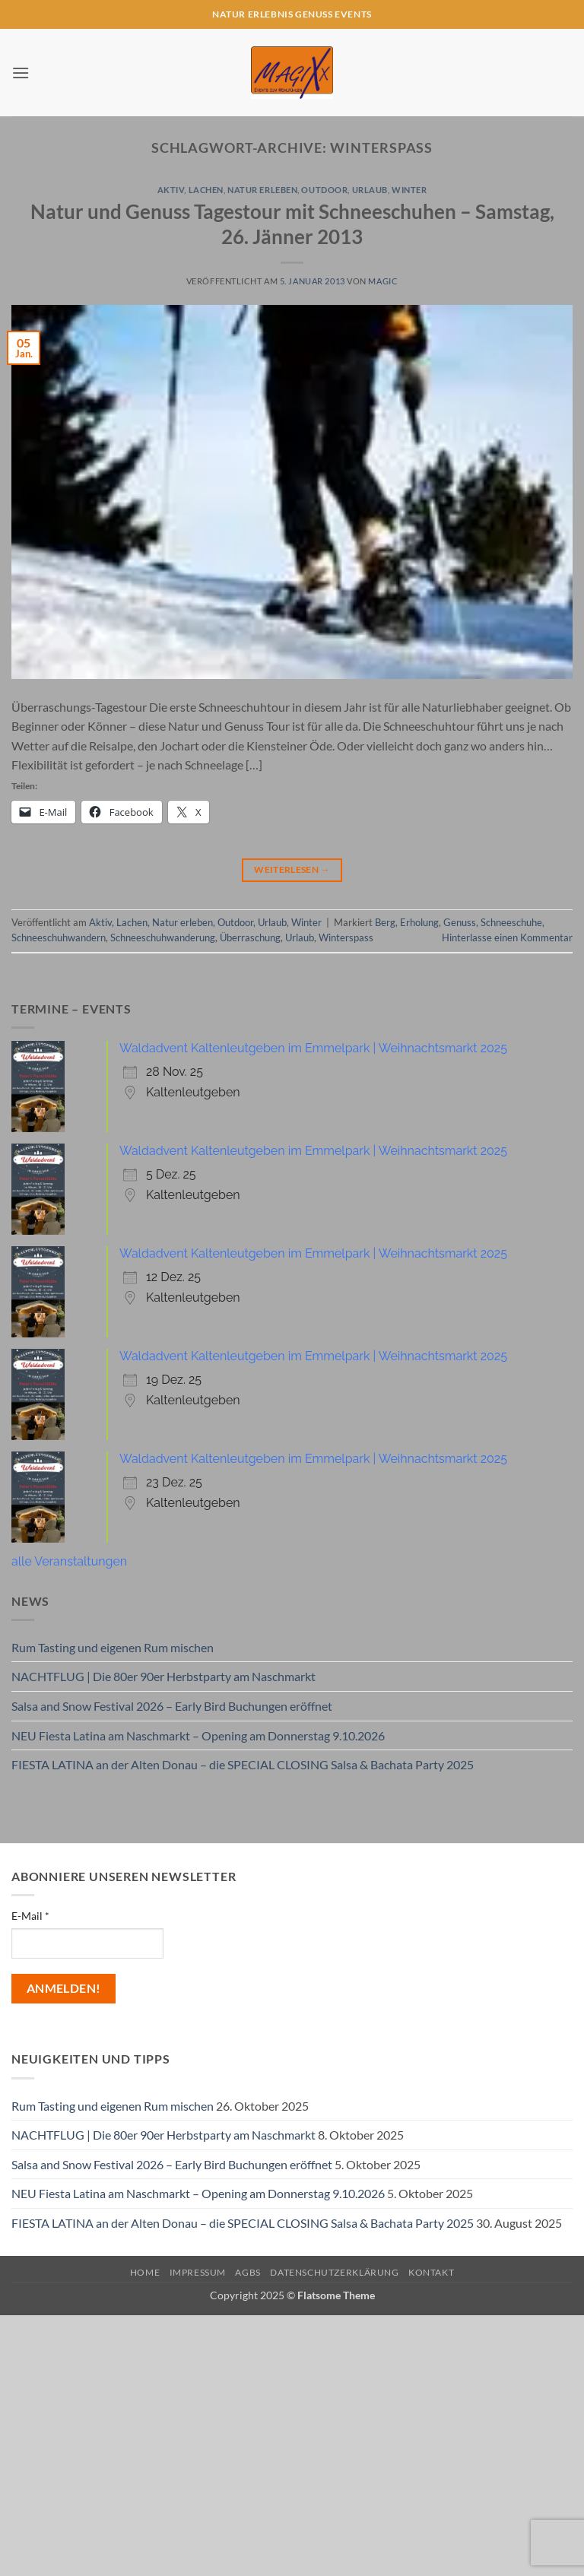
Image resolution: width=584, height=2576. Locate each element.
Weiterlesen (292, 869)
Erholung (419, 922)
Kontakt (431, 2272)
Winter (409, 190)
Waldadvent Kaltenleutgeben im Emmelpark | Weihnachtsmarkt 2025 (313, 1048)
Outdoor (324, 190)
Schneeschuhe (511, 922)
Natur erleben (262, 190)
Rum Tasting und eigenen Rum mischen (112, 1647)
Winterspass (346, 937)
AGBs (247, 2272)
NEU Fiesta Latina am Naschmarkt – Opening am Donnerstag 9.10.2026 (198, 1735)
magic (383, 281)
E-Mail (30, 1915)
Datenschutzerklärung (334, 2272)
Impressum (198, 2272)
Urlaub (370, 190)
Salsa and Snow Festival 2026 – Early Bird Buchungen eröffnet (171, 1706)
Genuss (459, 922)
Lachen (206, 190)
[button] (20, 72)
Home (145, 2272)
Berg (385, 922)
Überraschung (250, 937)
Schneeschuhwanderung (162, 937)
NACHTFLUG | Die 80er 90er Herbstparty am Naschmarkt (163, 1676)
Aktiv (171, 190)
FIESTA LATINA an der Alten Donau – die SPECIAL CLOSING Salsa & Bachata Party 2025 (242, 1764)
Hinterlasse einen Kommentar (507, 937)
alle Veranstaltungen (69, 1561)
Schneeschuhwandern (58, 937)
